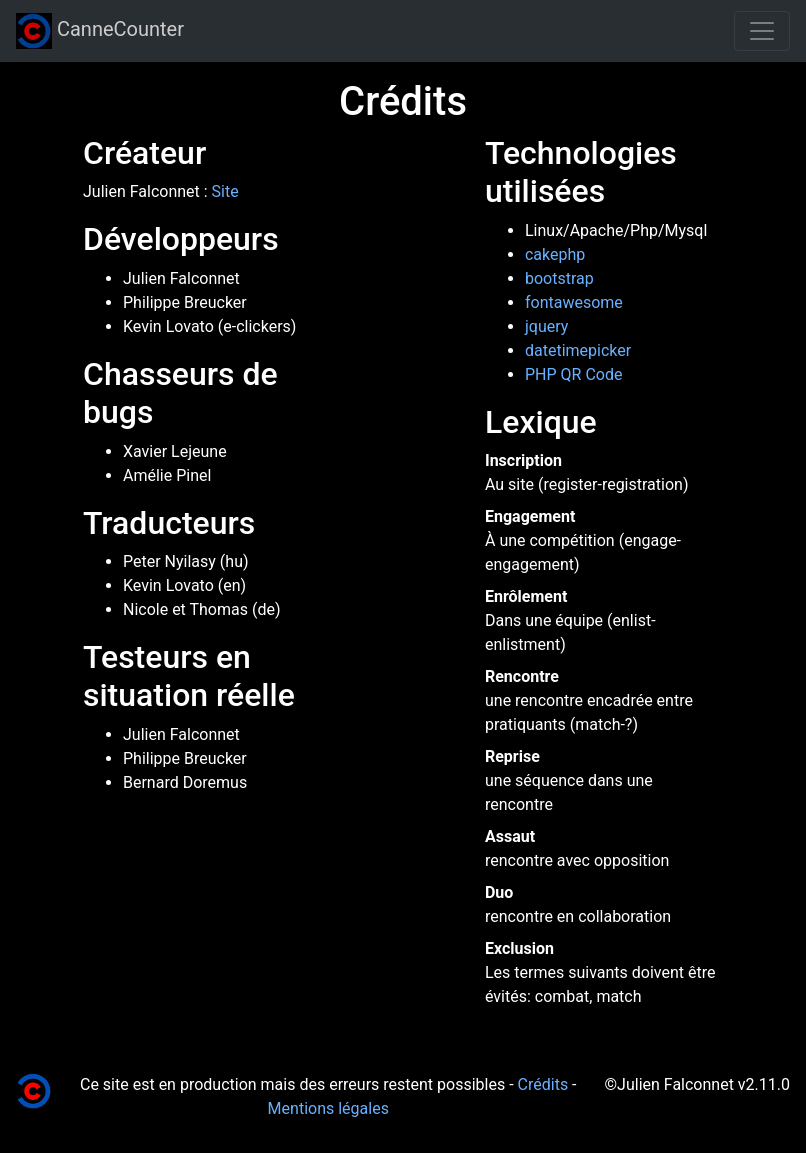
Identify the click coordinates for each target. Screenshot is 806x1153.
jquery (546, 326)
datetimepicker (578, 350)
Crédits (543, 1084)
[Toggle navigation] (762, 31)
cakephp (555, 254)
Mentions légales (328, 1108)
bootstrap (559, 278)
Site (225, 191)
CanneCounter (100, 31)
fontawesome (574, 302)
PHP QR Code (573, 374)
